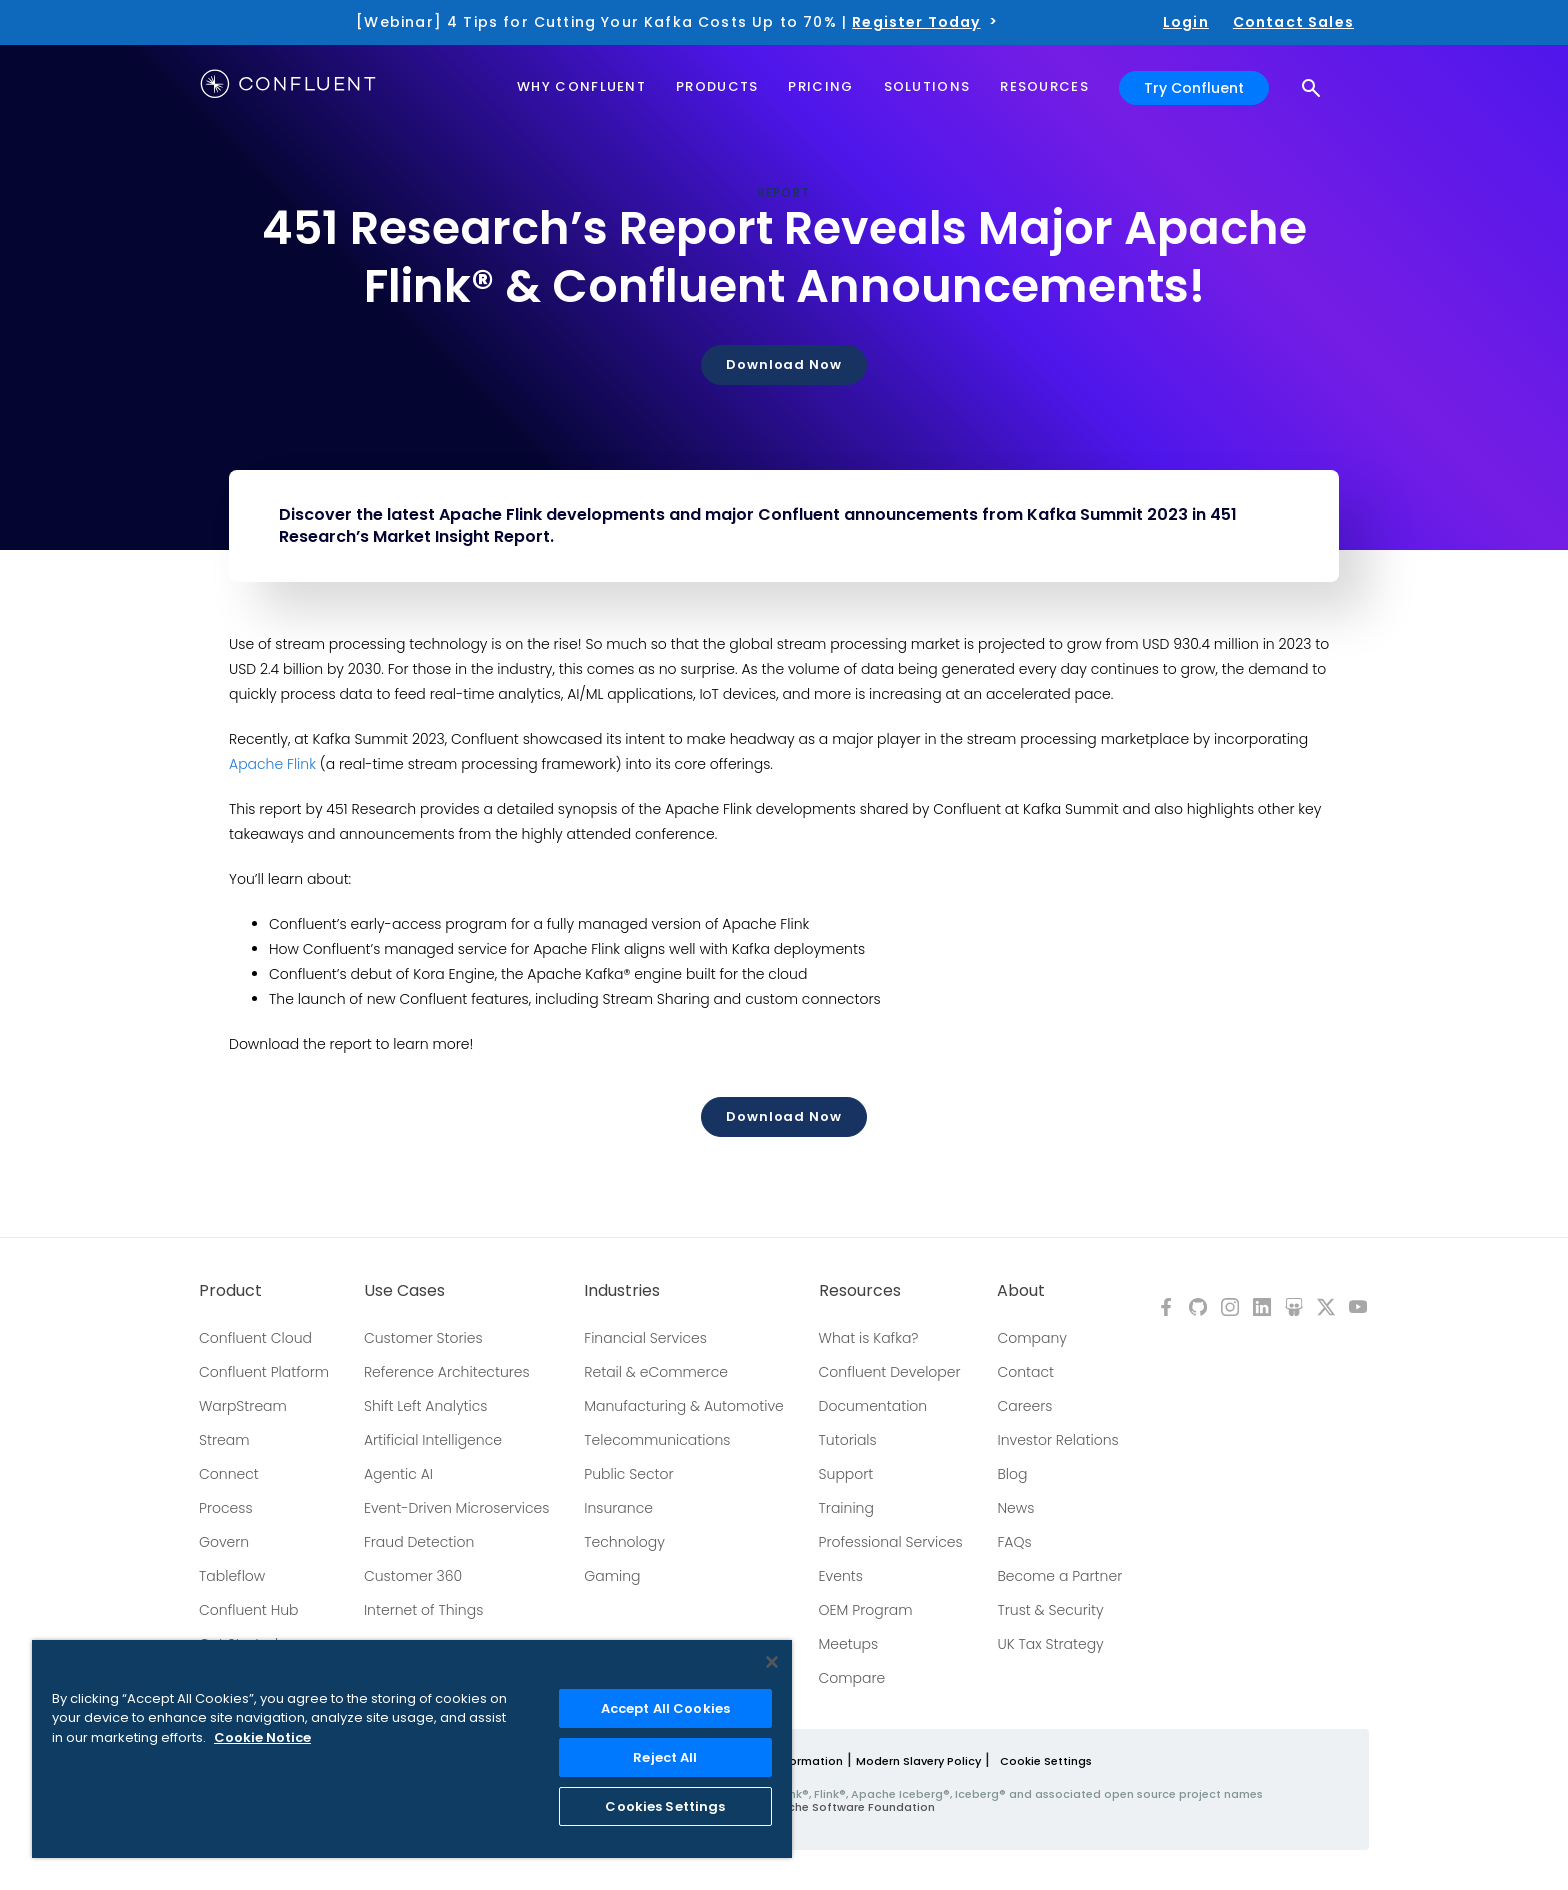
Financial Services (645, 1338)
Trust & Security (1050, 1610)
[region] (412, 1749)
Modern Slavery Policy (918, 1761)
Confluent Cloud (255, 1338)
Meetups (849, 1644)
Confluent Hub (248, 1610)
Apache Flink (272, 764)
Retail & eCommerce (656, 1372)
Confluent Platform (264, 1372)
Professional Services (891, 1542)
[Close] (772, 1662)
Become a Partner (1059, 1576)
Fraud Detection (419, 1542)
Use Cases (404, 1291)
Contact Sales (1293, 22)
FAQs (1014, 1542)
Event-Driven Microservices (457, 1508)
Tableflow (232, 1576)
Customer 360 (413, 1576)
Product (230, 1291)
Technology (624, 1542)
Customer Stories (423, 1338)
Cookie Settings (1046, 1761)
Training (846, 1508)
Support (846, 1474)
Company (1031, 1338)
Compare (852, 1678)
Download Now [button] (784, 364)
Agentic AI (398, 1474)
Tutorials (848, 1440)
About (1021, 1291)
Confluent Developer (890, 1372)
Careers (1024, 1406)
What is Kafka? (869, 1338)
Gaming (612, 1576)
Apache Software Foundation (849, 1807)
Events (841, 1576)
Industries (622, 1291)
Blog (1012, 1474)
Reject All (665, 1757)
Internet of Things (423, 1610)
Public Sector (628, 1474)
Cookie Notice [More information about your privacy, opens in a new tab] (262, 1737)
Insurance (618, 1508)
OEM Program (866, 1610)
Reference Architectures (447, 1372)
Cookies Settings (665, 1806)
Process (226, 1508)
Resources (860, 1291)
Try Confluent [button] (1194, 88)
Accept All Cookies (665, 1708)
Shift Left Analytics (426, 1406)
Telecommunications (657, 1440)
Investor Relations (1057, 1440)
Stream (224, 1440)
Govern (224, 1542)
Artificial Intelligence (433, 1440)
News (1015, 1508)
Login (1186, 22)
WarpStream (243, 1406)
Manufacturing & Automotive (684, 1406)
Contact (1025, 1372)
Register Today (916, 22)
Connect (229, 1474)
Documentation (873, 1406)
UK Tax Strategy (1050, 1644)
